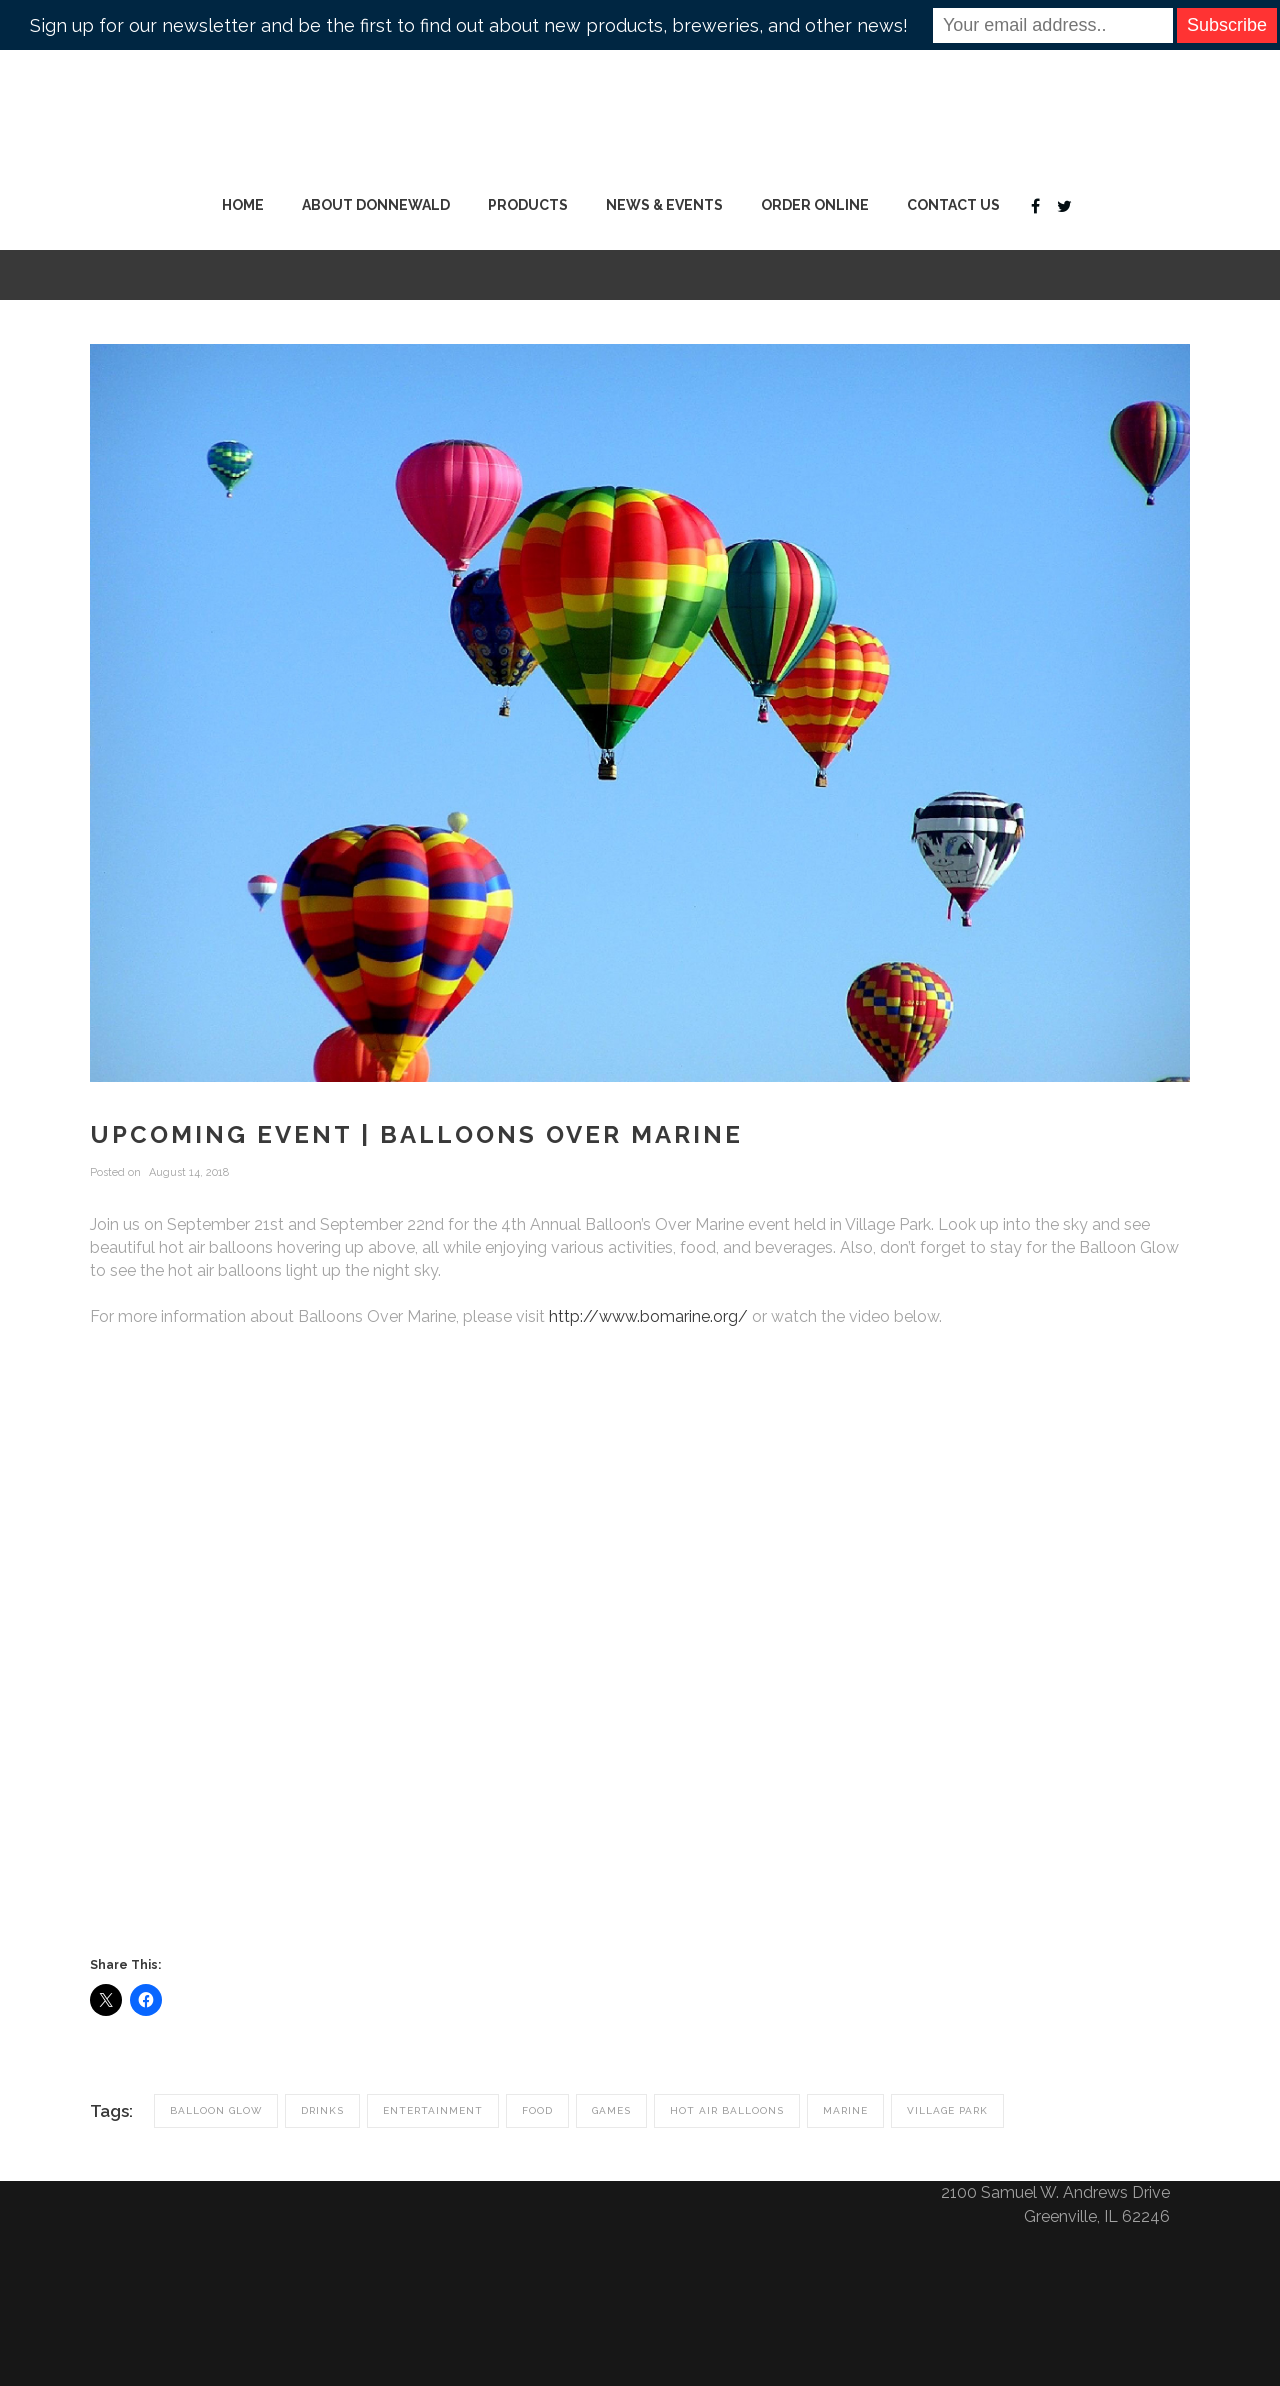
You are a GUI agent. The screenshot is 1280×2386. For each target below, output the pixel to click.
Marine (845, 2110)
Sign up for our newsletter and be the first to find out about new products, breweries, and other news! (469, 25)
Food (537, 2110)
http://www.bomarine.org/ (648, 1316)
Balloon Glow (216, 2110)
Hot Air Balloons (727, 2110)
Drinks (322, 2110)
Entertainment (433, 2110)
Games (611, 2110)
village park (947, 2110)
